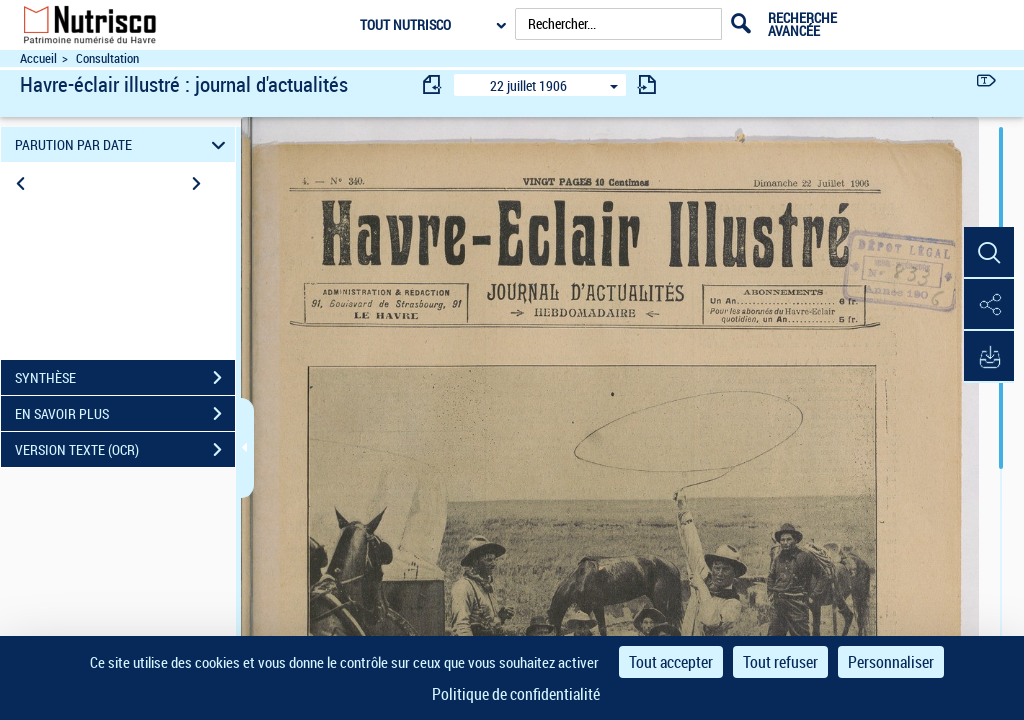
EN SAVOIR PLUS (125, 414)
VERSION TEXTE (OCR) (125, 450)
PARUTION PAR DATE (123, 144)
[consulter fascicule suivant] (647, 84)
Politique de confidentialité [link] (516, 694)
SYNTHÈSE (125, 378)
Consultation (107, 58)
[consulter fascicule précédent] (433, 84)
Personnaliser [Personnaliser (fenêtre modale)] (891, 662)
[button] (989, 253)
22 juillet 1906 (528, 85)
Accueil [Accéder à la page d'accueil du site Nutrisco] (38, 58)
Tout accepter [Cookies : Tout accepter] (671, 662)
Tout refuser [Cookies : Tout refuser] (780, 662)
